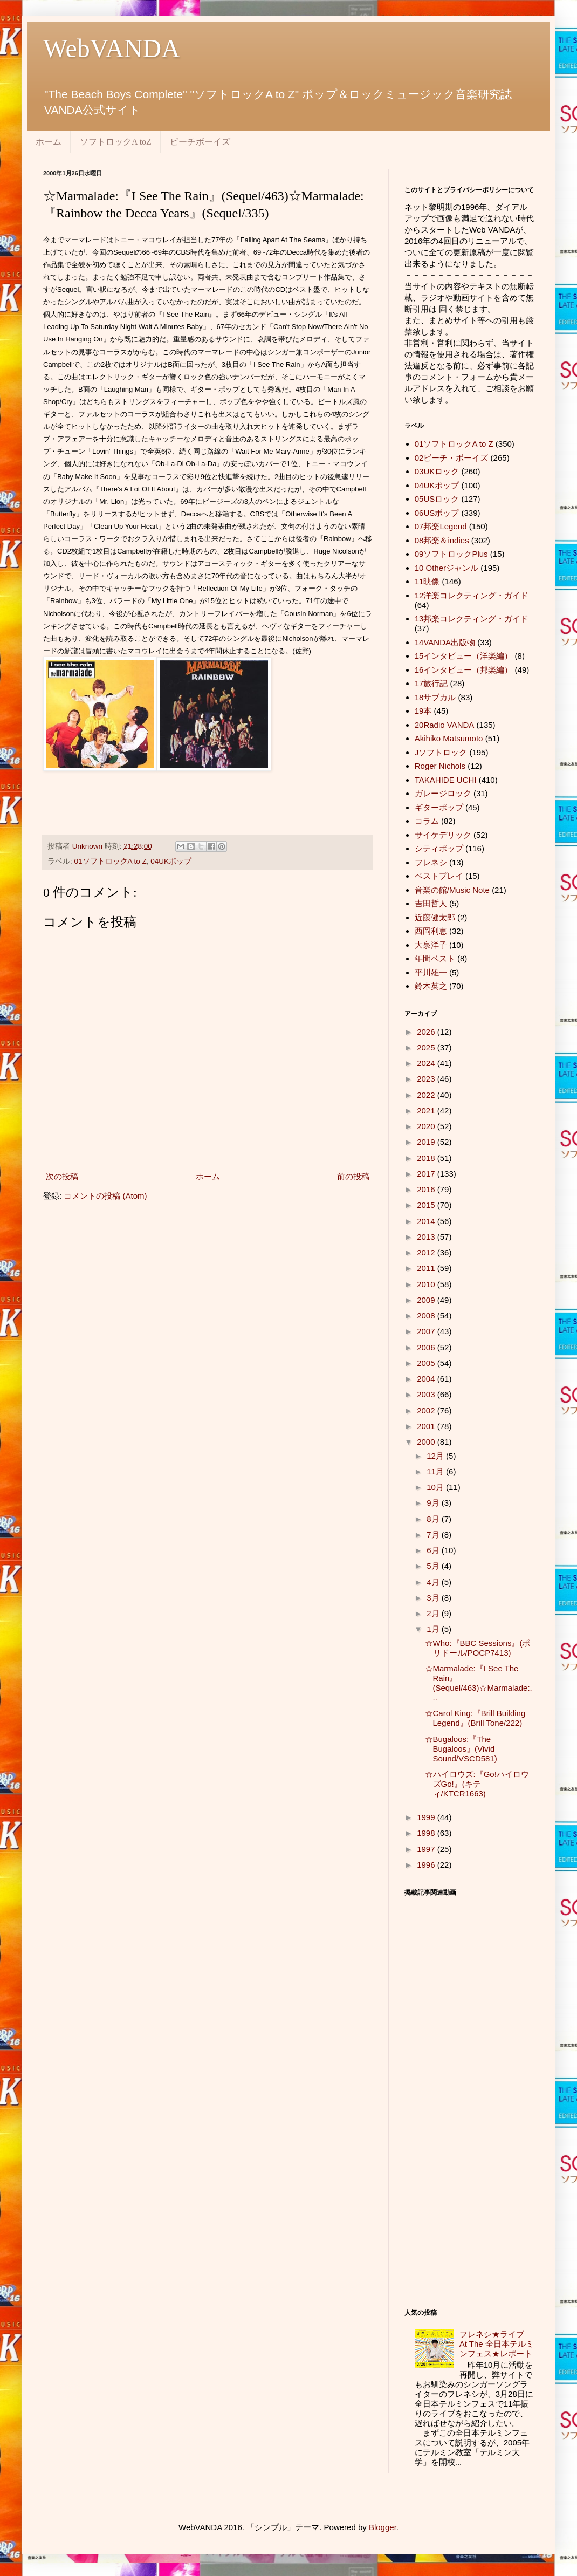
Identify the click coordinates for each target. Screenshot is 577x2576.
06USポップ (437, 512)
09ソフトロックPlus (451, 553)
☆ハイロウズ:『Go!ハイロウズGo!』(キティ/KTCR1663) (477, 1783)
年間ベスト (435, 958)
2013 (427, 1236)
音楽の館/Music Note (452, 889)
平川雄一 (431, 972)
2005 (427, 1363)
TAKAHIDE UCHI (446, 779)
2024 (427, 1063)
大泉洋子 (431, 944)
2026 (427, 1031)
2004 (427, 1378)
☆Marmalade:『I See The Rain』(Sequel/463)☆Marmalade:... (478, 1683)
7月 (434, 1534)
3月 (434, 1597)
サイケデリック (443, 834)
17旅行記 (431, 683)
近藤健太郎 (435, 917)
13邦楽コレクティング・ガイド (472, 618)
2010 (427, 1284)
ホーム (48, 141)
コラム (427, 820)
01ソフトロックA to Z (110, 861)
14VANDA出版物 (445, 642)
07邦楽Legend (441, 526)
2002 (427, 1410)
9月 (434, 1502)
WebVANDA (111, 48)
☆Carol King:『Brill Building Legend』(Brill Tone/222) (475, 1718)
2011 (427, 1268)
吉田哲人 (431, 903)
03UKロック (437, 471)
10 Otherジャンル (446, 567)
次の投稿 (62, 1176)
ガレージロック (443, 793)
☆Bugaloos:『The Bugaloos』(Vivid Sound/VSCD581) (461, 1748)
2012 (427, 1252)
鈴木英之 (431, 985)
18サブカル (435, 697)
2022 (427, 1094)
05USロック (437, 498)
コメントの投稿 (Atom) (105, 1195)
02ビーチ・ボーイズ (452, 457)
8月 (434, 1518)
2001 (427, 1426)
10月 (436, 1487)
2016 (427, 1189)
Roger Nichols (440, 765)
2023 (427, 1078)
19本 (423, 710)
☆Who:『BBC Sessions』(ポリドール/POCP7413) (478, 1647)
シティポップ (439, 848)
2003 (427, 1394)
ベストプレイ (439, 875)
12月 (436, 1455)
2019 (427, 1141)
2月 (434, 1613)
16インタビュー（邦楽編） (464, 669)
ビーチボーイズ (200, 141)
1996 (427, 1864)
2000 (427, 1441)
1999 (427, 1817)
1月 (434, 1629)
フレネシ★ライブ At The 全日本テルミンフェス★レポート (499, 2343)
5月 (434, 1565)
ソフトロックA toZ (116, 141)
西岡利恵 (431, 930)
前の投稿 (353, 1176)
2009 (427, 1299)
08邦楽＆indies (442, 540)
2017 (427, 1173)
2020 (427, 1126)
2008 (427, 1315)
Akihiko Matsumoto (449, 738)
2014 (427, 1221)
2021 (427, 1110)
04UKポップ (170, 861)
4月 (434, 1582)
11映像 (427, 581)
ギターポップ (439, 807)
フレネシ (431, 862)
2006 (427, 1347)
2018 (427, 1158)
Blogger (382, 2527)
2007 (427, 1331)
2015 (427, 1205)
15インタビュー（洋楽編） (464, 655)
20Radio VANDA (445, 724)
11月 (436, 1471)
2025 (427, 1047)
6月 (434, 1550)
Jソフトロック (441, 752)
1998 (427, 1832)
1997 (427, 1849)
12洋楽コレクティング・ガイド (472, 595)
